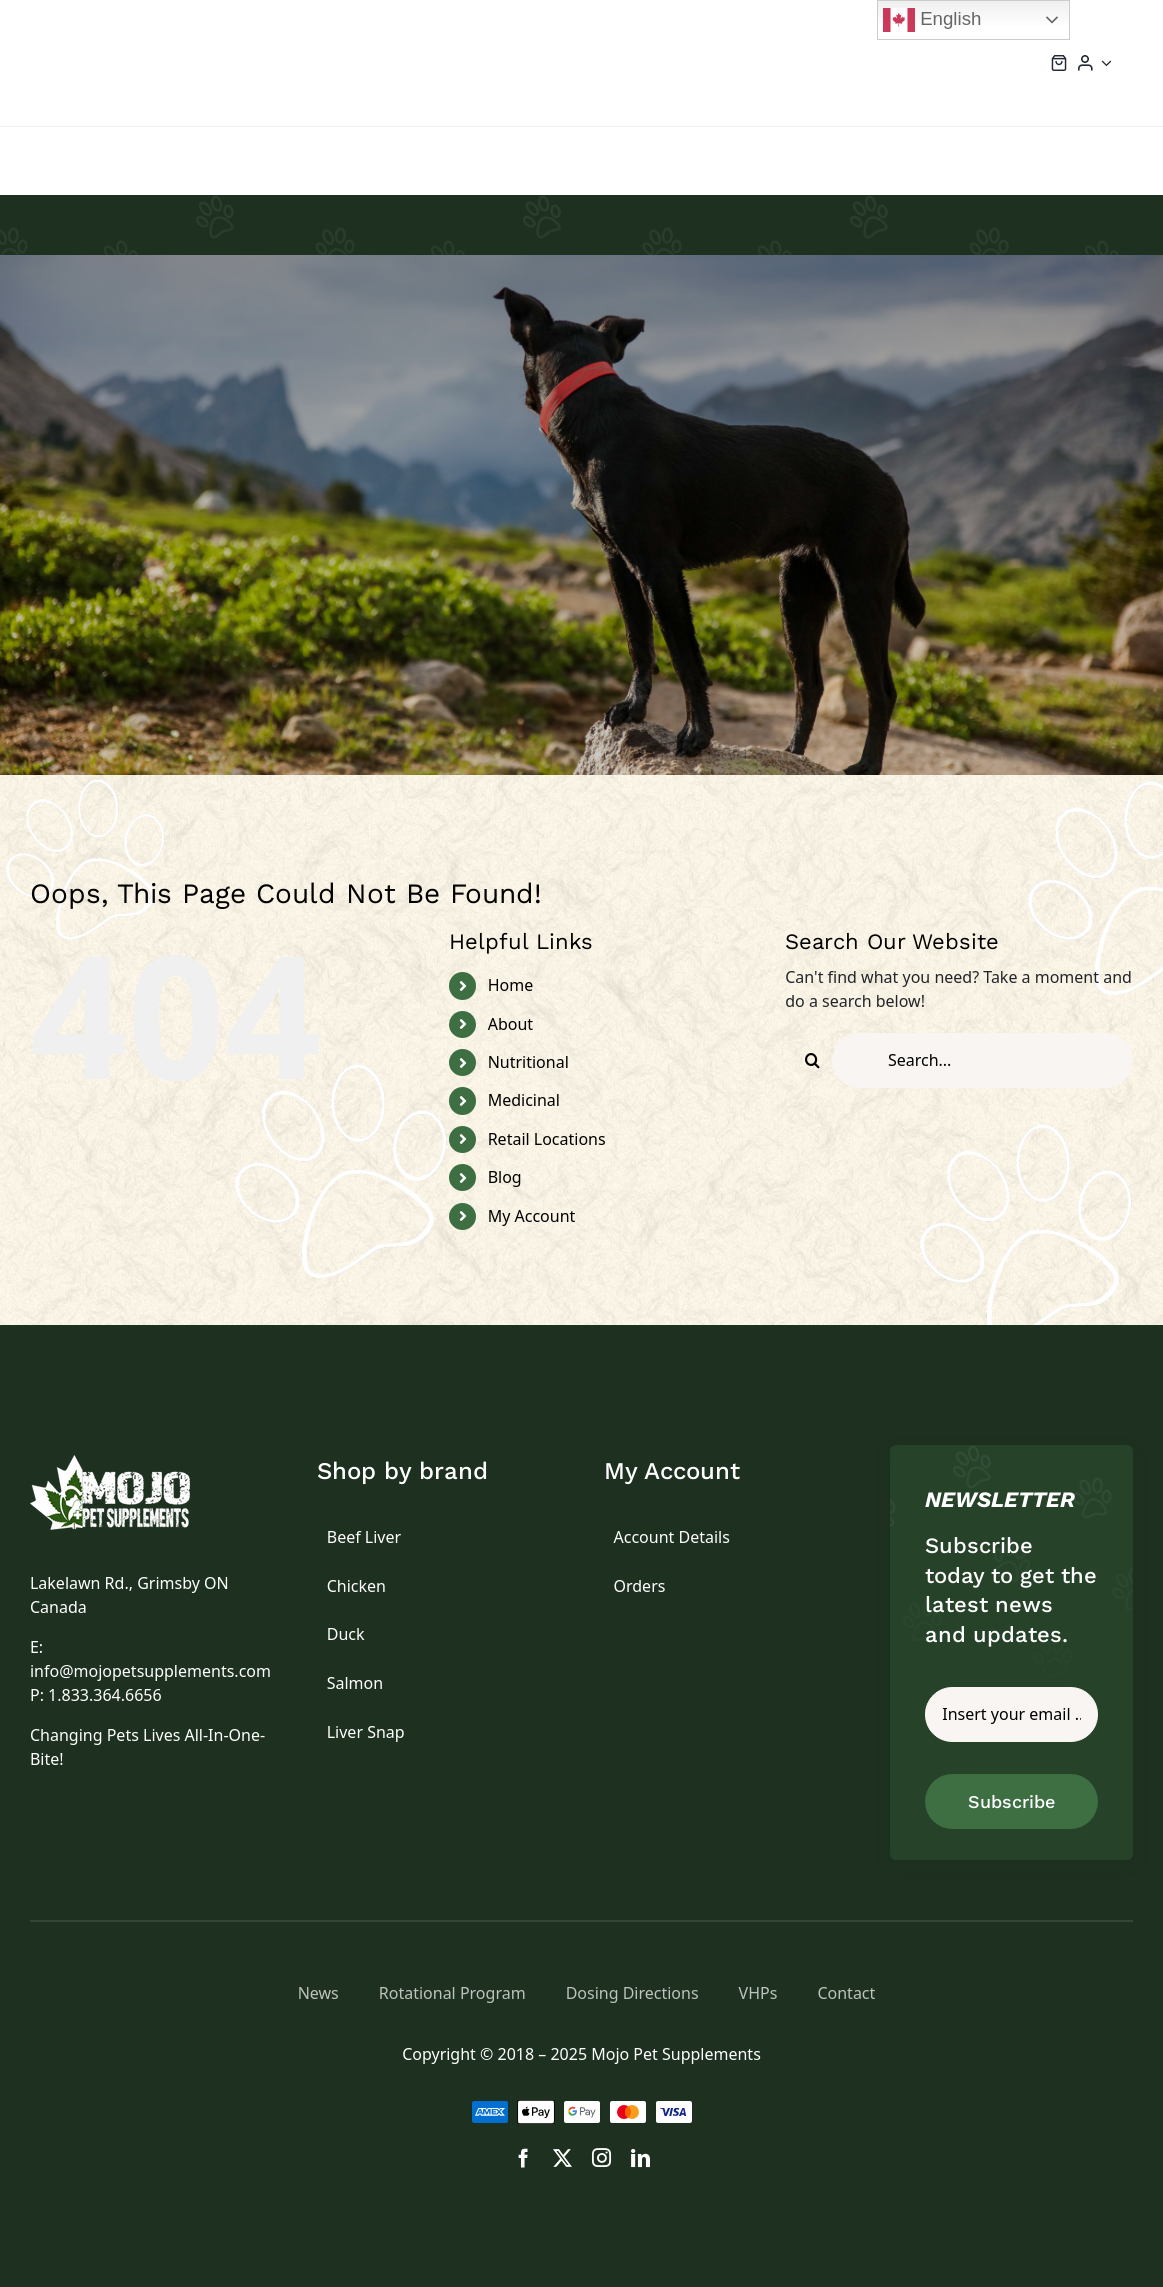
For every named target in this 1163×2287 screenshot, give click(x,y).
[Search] (812, 1060)
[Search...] (982, 1060)
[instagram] (601, 2157)
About (510, 1024)
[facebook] (523, 2157)
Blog (505, 1177)
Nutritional (528, 1062)
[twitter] (562, 2157)
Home (511, 985)
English (932, 20)
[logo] (133, 1463)
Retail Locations (547, 1139)
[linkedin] (640, 2157)
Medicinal (524, 1100)
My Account (532, 1216)
